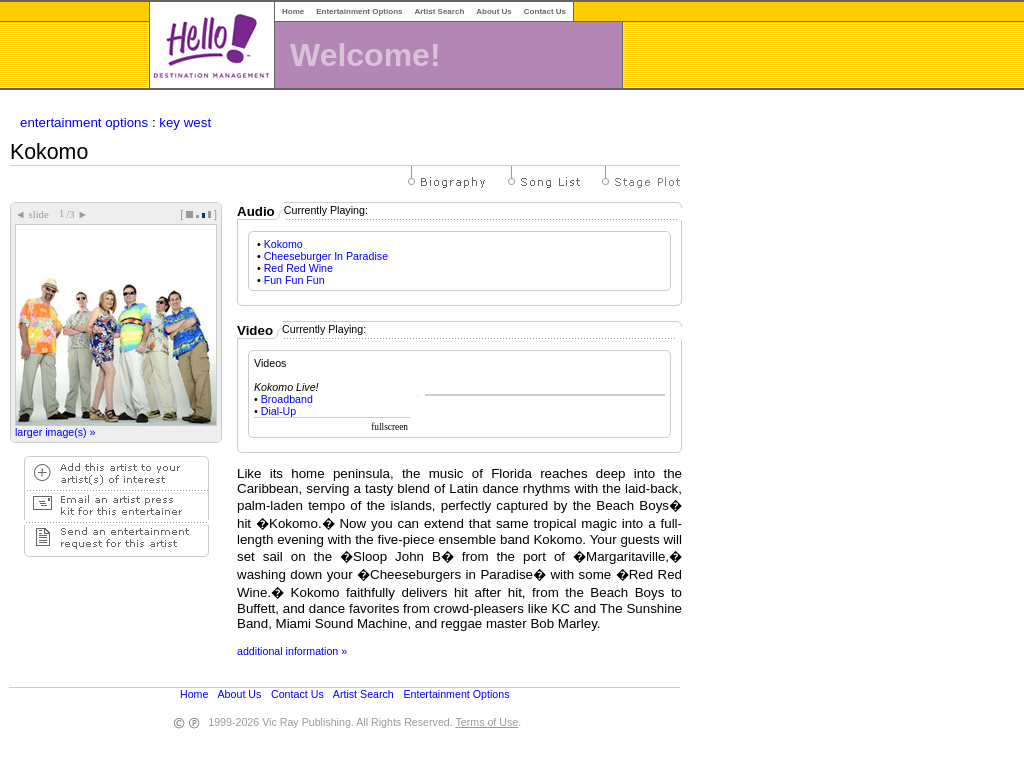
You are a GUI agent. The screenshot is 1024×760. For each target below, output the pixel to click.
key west (185, 122)
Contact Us (545, 11)
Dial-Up (279, 411)
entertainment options (84, 122)
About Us (494, 11)
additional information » (292, 651)
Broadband (287, 399)
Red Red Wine (298, 268)
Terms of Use (486, 722)
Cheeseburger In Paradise (326, 256)
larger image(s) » (55, 432)
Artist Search (439, 11)
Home (293, 11)
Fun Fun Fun (294, 280)
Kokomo (283, 244)
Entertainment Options (359, 11)
